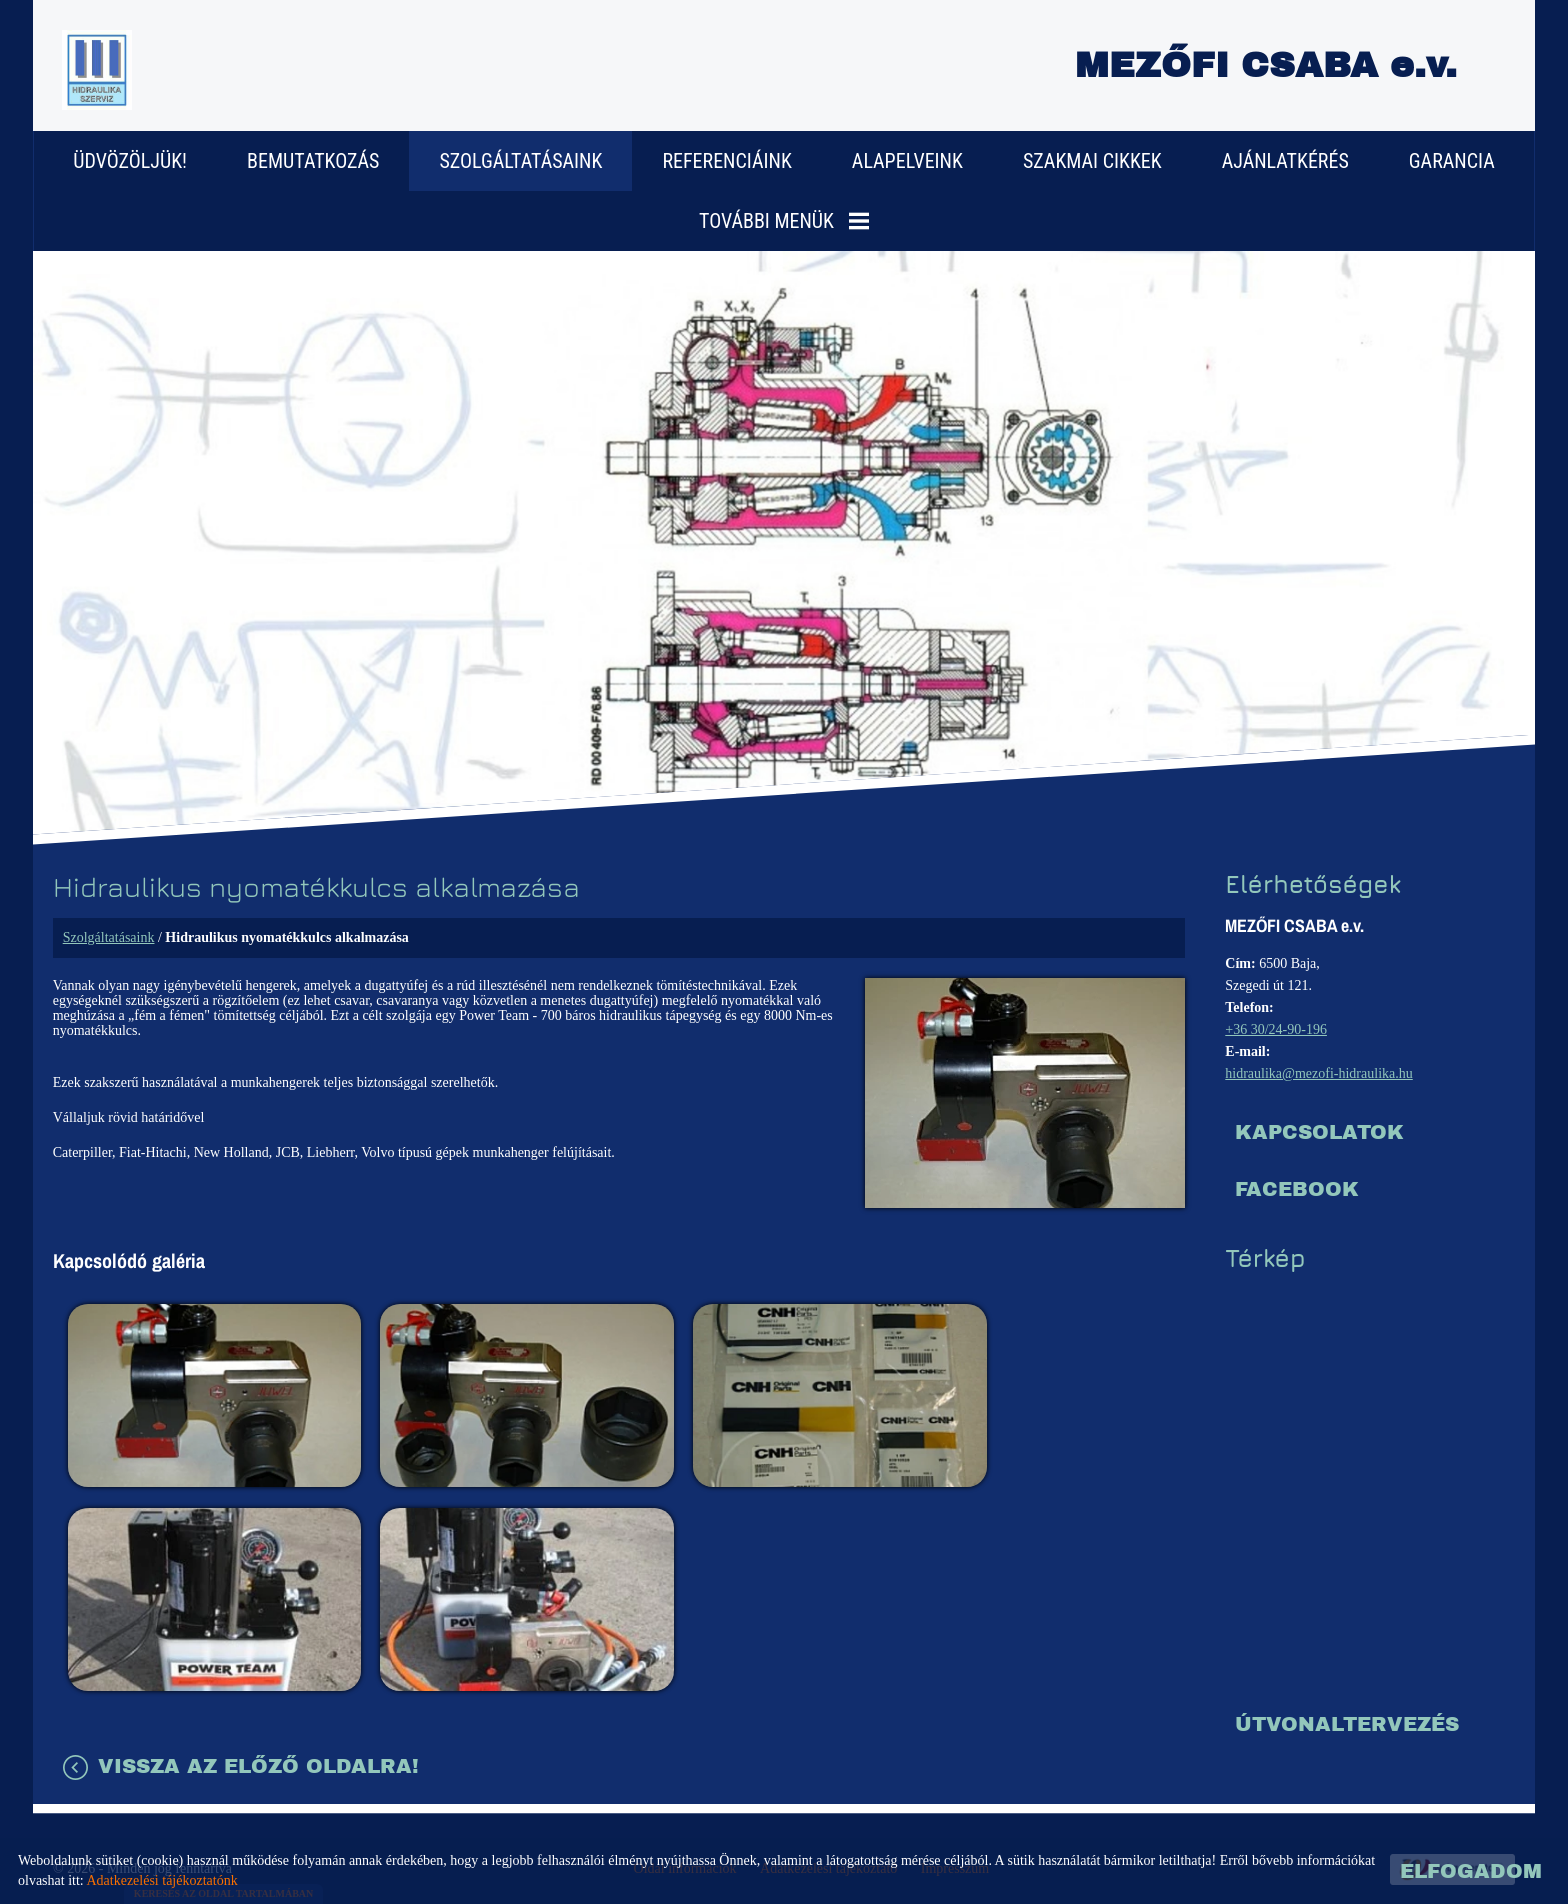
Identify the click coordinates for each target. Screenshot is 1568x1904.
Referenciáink (726, 160)
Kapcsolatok (1318, 1131)
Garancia (1452, 160)
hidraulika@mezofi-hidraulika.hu (1317, 1072)
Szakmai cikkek (1092, 160)
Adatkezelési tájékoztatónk (161, 1880)
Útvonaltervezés (1346, 1723)
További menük (784, 220)
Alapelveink (907, 160)
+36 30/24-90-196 (1275, 1028)
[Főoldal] (99, 70)
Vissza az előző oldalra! (259, 1724)
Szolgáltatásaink (520, 160)
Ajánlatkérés (1285, 160)
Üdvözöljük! (130, 160)
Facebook (1296, 1188)
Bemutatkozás (313, 160)
